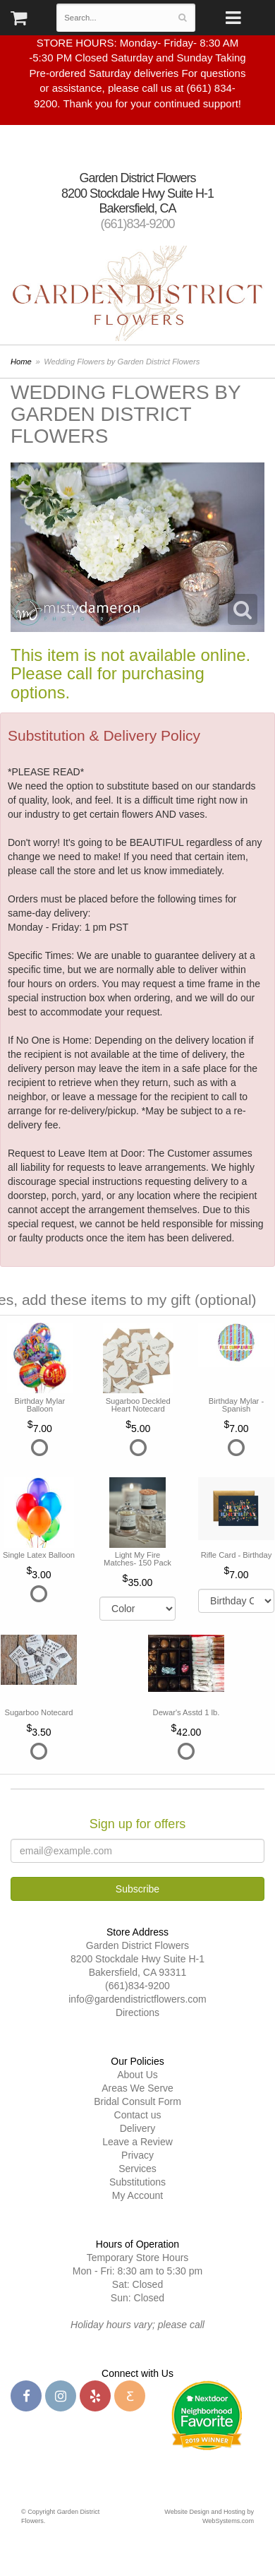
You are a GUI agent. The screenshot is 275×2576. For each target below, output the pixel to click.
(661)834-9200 (137, 224)
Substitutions (137, 2182)
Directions (137, 2012)
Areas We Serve (137, 2088)
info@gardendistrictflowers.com (137, 1999)
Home (21, 361)
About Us (137, 2074)
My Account (137, 2195)
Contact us (137, 2115)
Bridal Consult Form (137, 2101)
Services (137, 2168)
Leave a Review (137, 2141)
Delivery (138, 2128)
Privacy (137, 2155)
